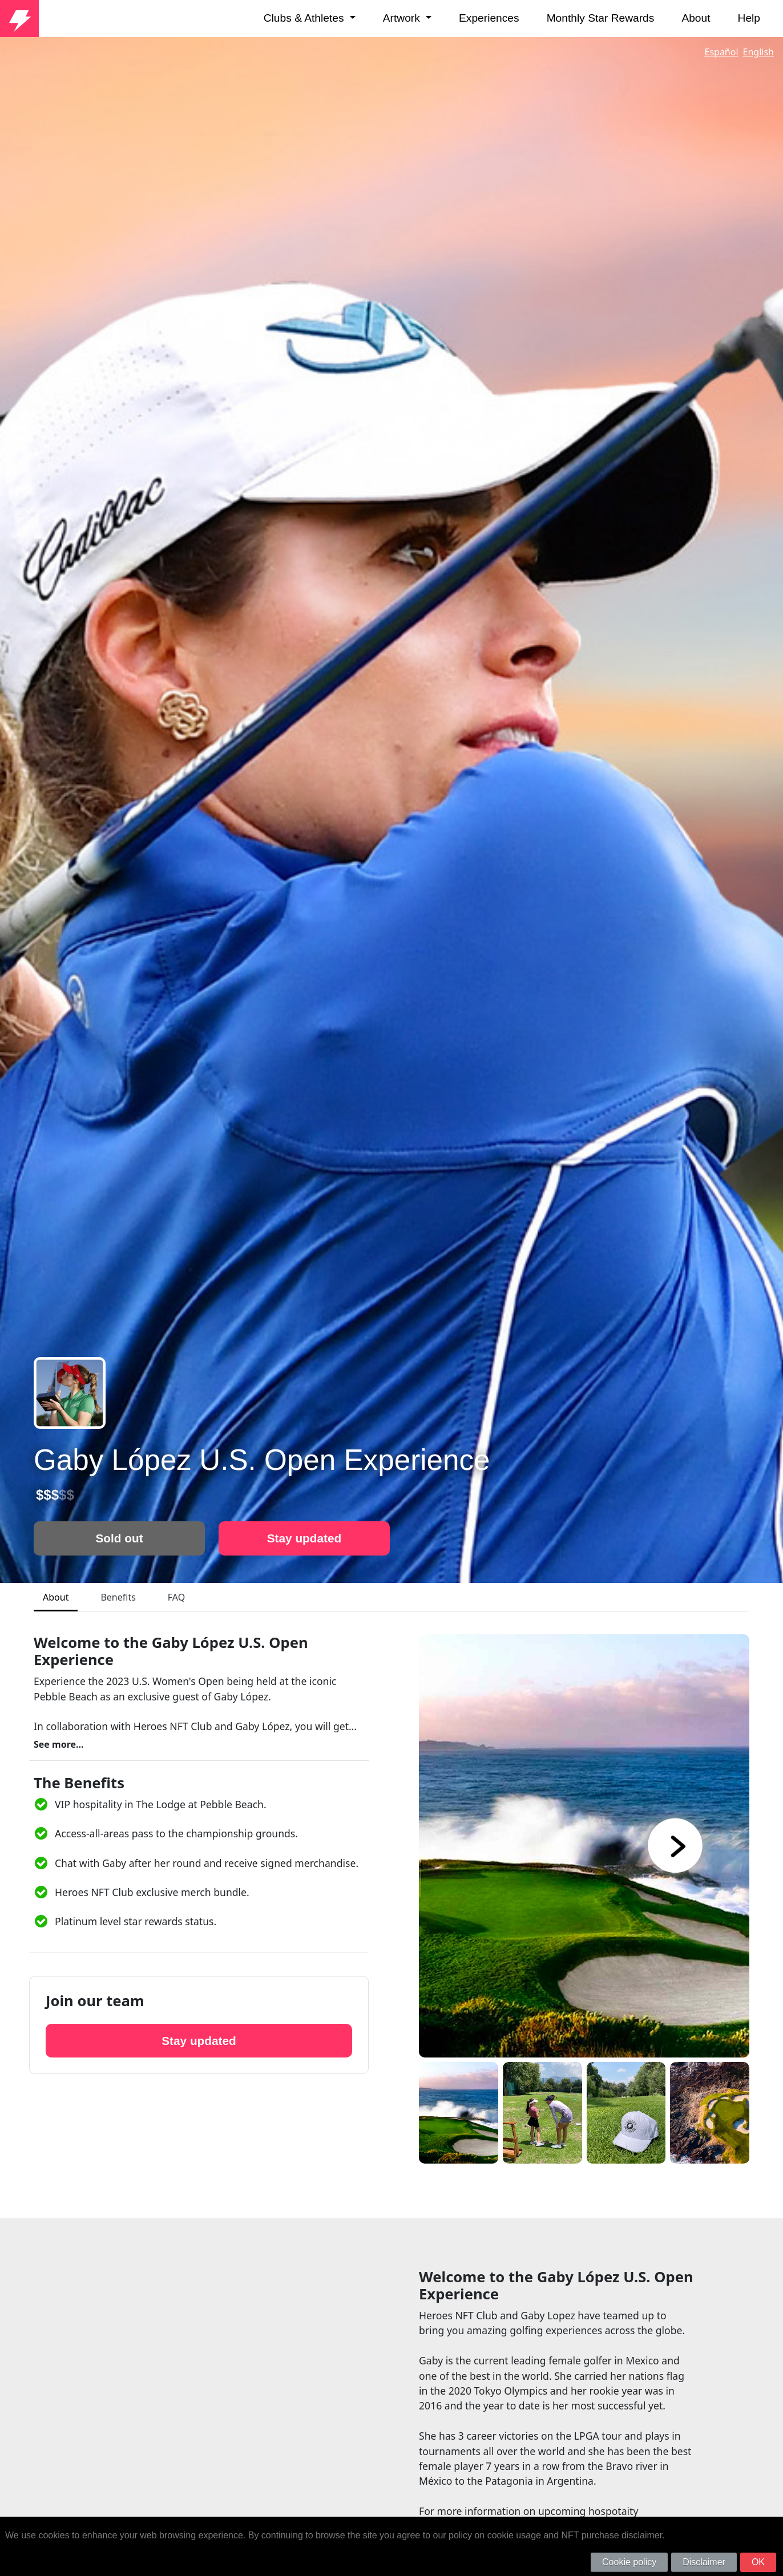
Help (749, 18)
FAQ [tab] (176, 1597)
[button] (663, 1846)
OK (758, 2562)
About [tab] (55, 1597)
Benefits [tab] (117, 1597)
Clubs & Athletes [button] (305, 18)
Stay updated (304, 1538)
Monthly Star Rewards (601, 18)
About (695, 18)
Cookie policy (629, 2562)
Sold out (119, 1538)
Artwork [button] (403, 18)
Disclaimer (704, 2562)
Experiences (489, 18)
